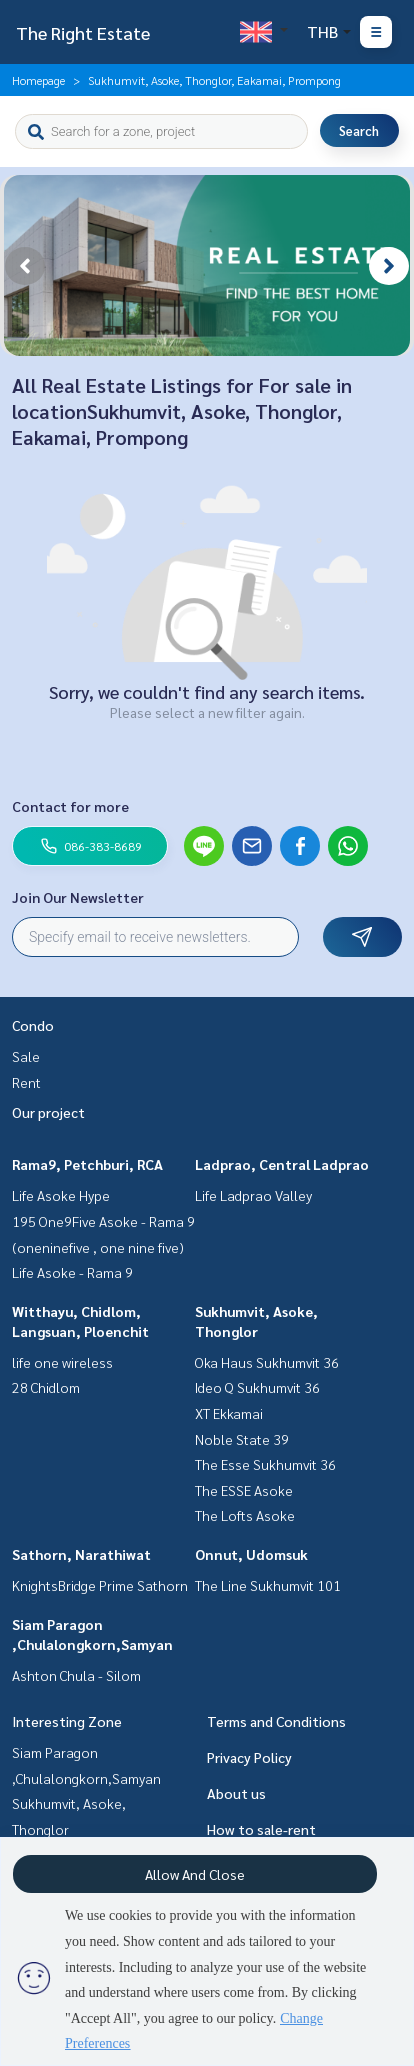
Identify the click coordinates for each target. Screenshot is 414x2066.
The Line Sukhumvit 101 (268, 1585)
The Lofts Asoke (245, 1515)
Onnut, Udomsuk (251, 1554)
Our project (48, 1112)
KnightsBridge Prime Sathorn (100, 1585)
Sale (26, 1056)
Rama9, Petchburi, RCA (87, 1164)
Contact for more (70, 806)
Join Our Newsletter (78, 897)
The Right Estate (83, 32)
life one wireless (62, 1362)
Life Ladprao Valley (253, 1195)
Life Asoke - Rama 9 (72, 1272)
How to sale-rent (261, 1829)
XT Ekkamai (229, 1413)
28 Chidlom (46, 1387)
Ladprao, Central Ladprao (282, 1164)
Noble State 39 (242, 1439)
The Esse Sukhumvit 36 (265, 1464)
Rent (26, 1082)
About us (236, 1793)
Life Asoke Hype (61, 1195)
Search (359, 130)
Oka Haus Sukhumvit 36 (267, 1362)
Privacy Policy (249, 1757)
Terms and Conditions (276, 1721)
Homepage (38, 80)
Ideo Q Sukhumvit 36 (257, 1387)
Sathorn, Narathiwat (81, 1554)
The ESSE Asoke (244, 1490)
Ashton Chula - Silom (76, 1675)
